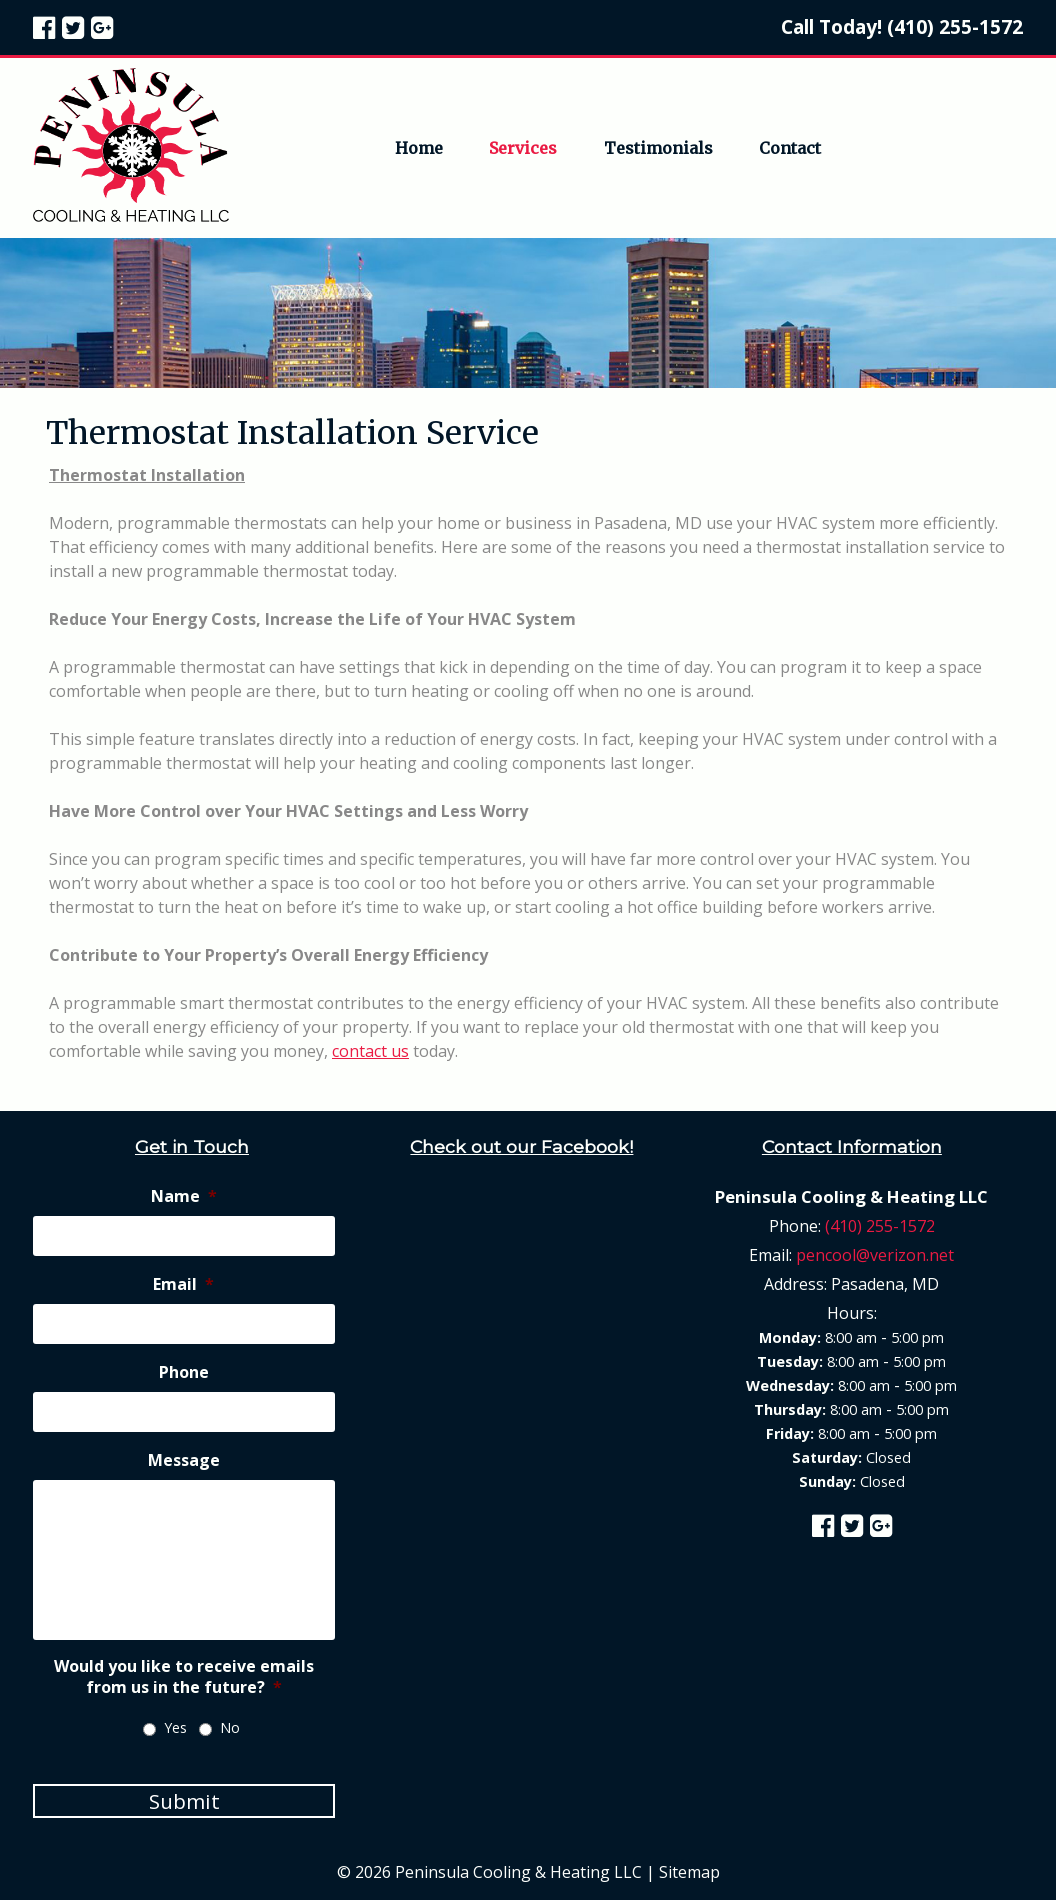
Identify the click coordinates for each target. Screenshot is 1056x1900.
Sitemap (689, 1872)
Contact (790, 148)
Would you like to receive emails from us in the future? (184, 1677)
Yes (175, 1727)
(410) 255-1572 (955, 26)
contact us (370, 1051)
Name (184, 1196)
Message (184, 1460)
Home (419, 148)
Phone (184, 1372)
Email (183, 1284)
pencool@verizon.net (875, 1255)
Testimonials (658, 148)
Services (523, 148)
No (230, 1727)
